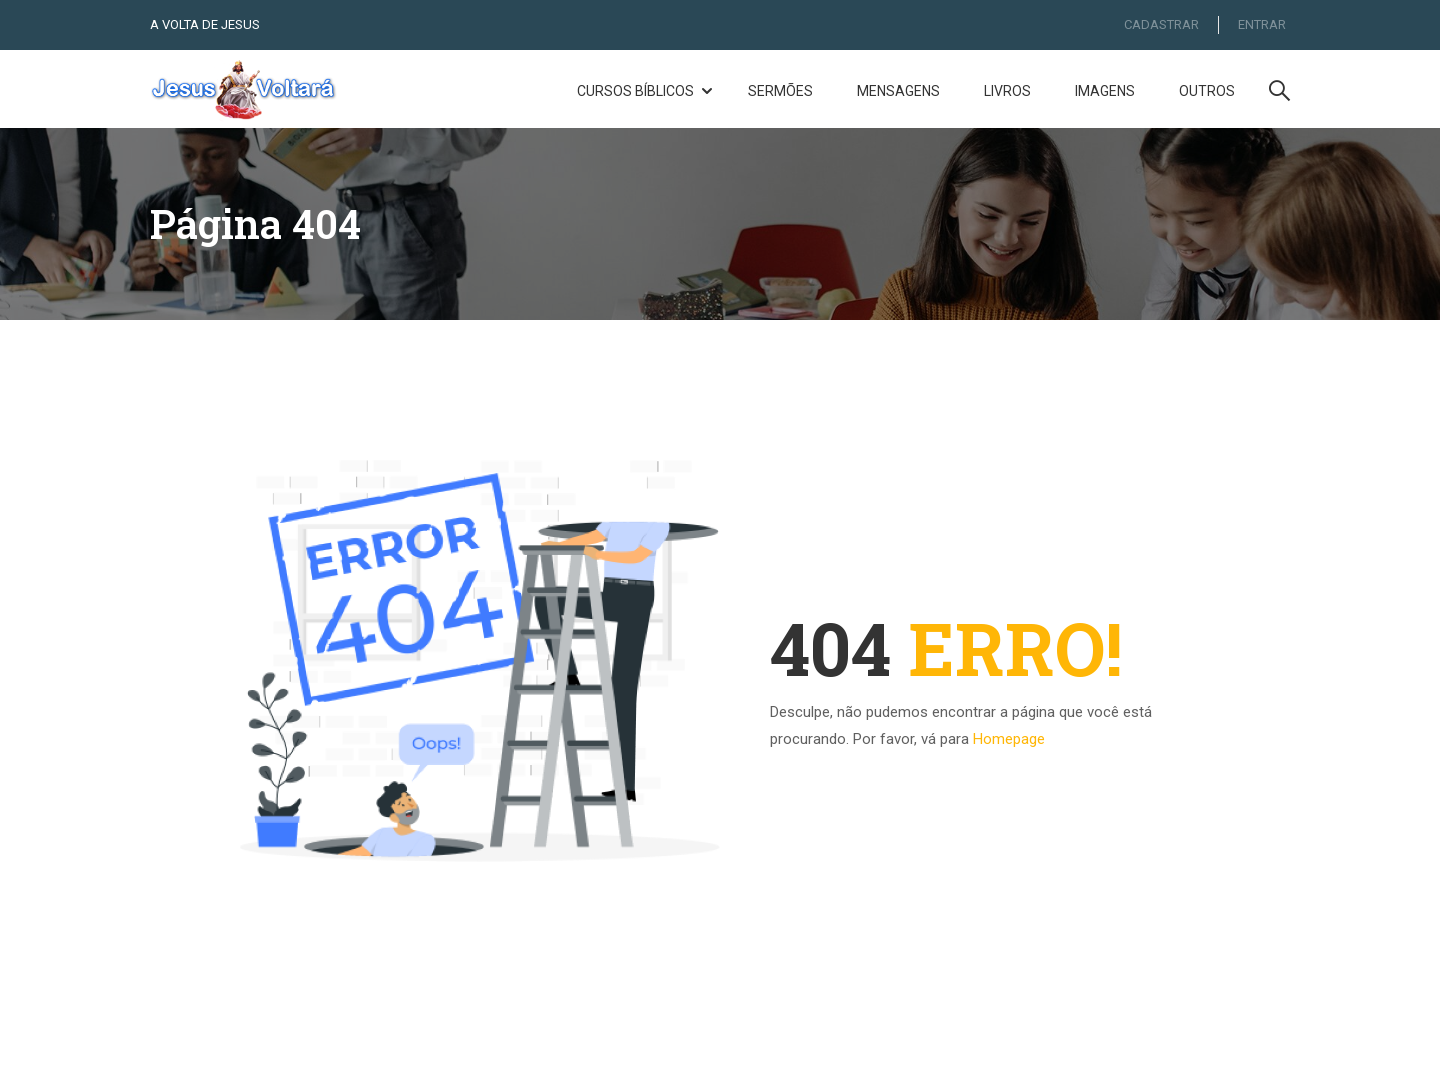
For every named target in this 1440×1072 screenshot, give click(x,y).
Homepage (1009, 744)
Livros (1007, 92)
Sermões (780, 92)
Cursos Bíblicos (635, 92)
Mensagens (898, 92)
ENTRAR (1262, 24)
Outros (1207, 92)
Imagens (1105, 92)
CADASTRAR (1159, 24)
